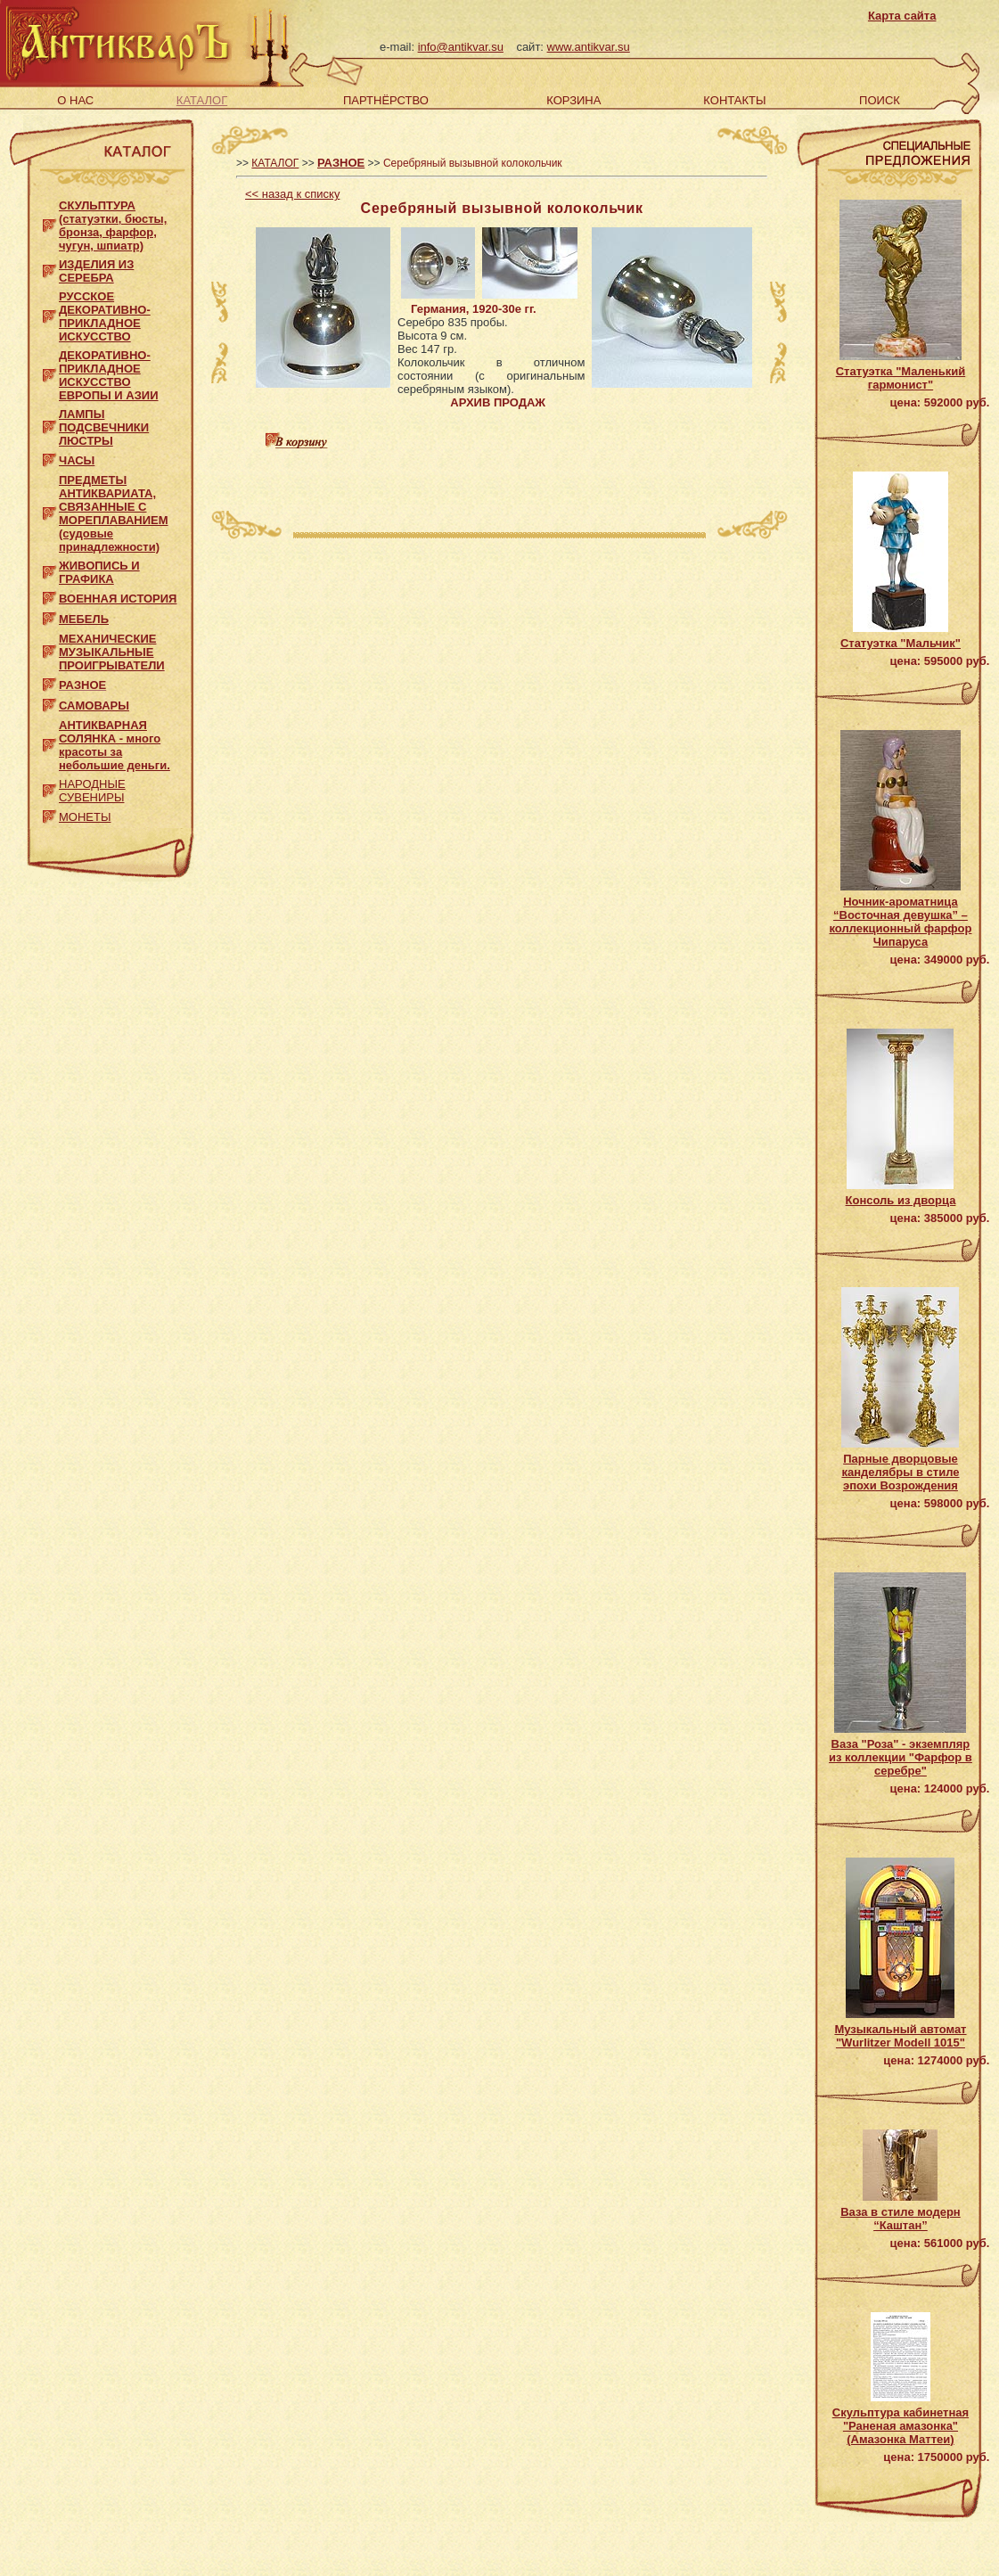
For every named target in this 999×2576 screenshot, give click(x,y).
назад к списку (292, 194)
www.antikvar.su (588, 46)
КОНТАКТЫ (734, 100)
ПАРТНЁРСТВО (386, 100)
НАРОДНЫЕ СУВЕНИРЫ (92, 790)
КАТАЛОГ (201, 100)
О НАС (75, 100)
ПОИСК (879, 100)
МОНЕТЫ (85, 817)
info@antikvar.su (461, 46)
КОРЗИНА (573, 100)
